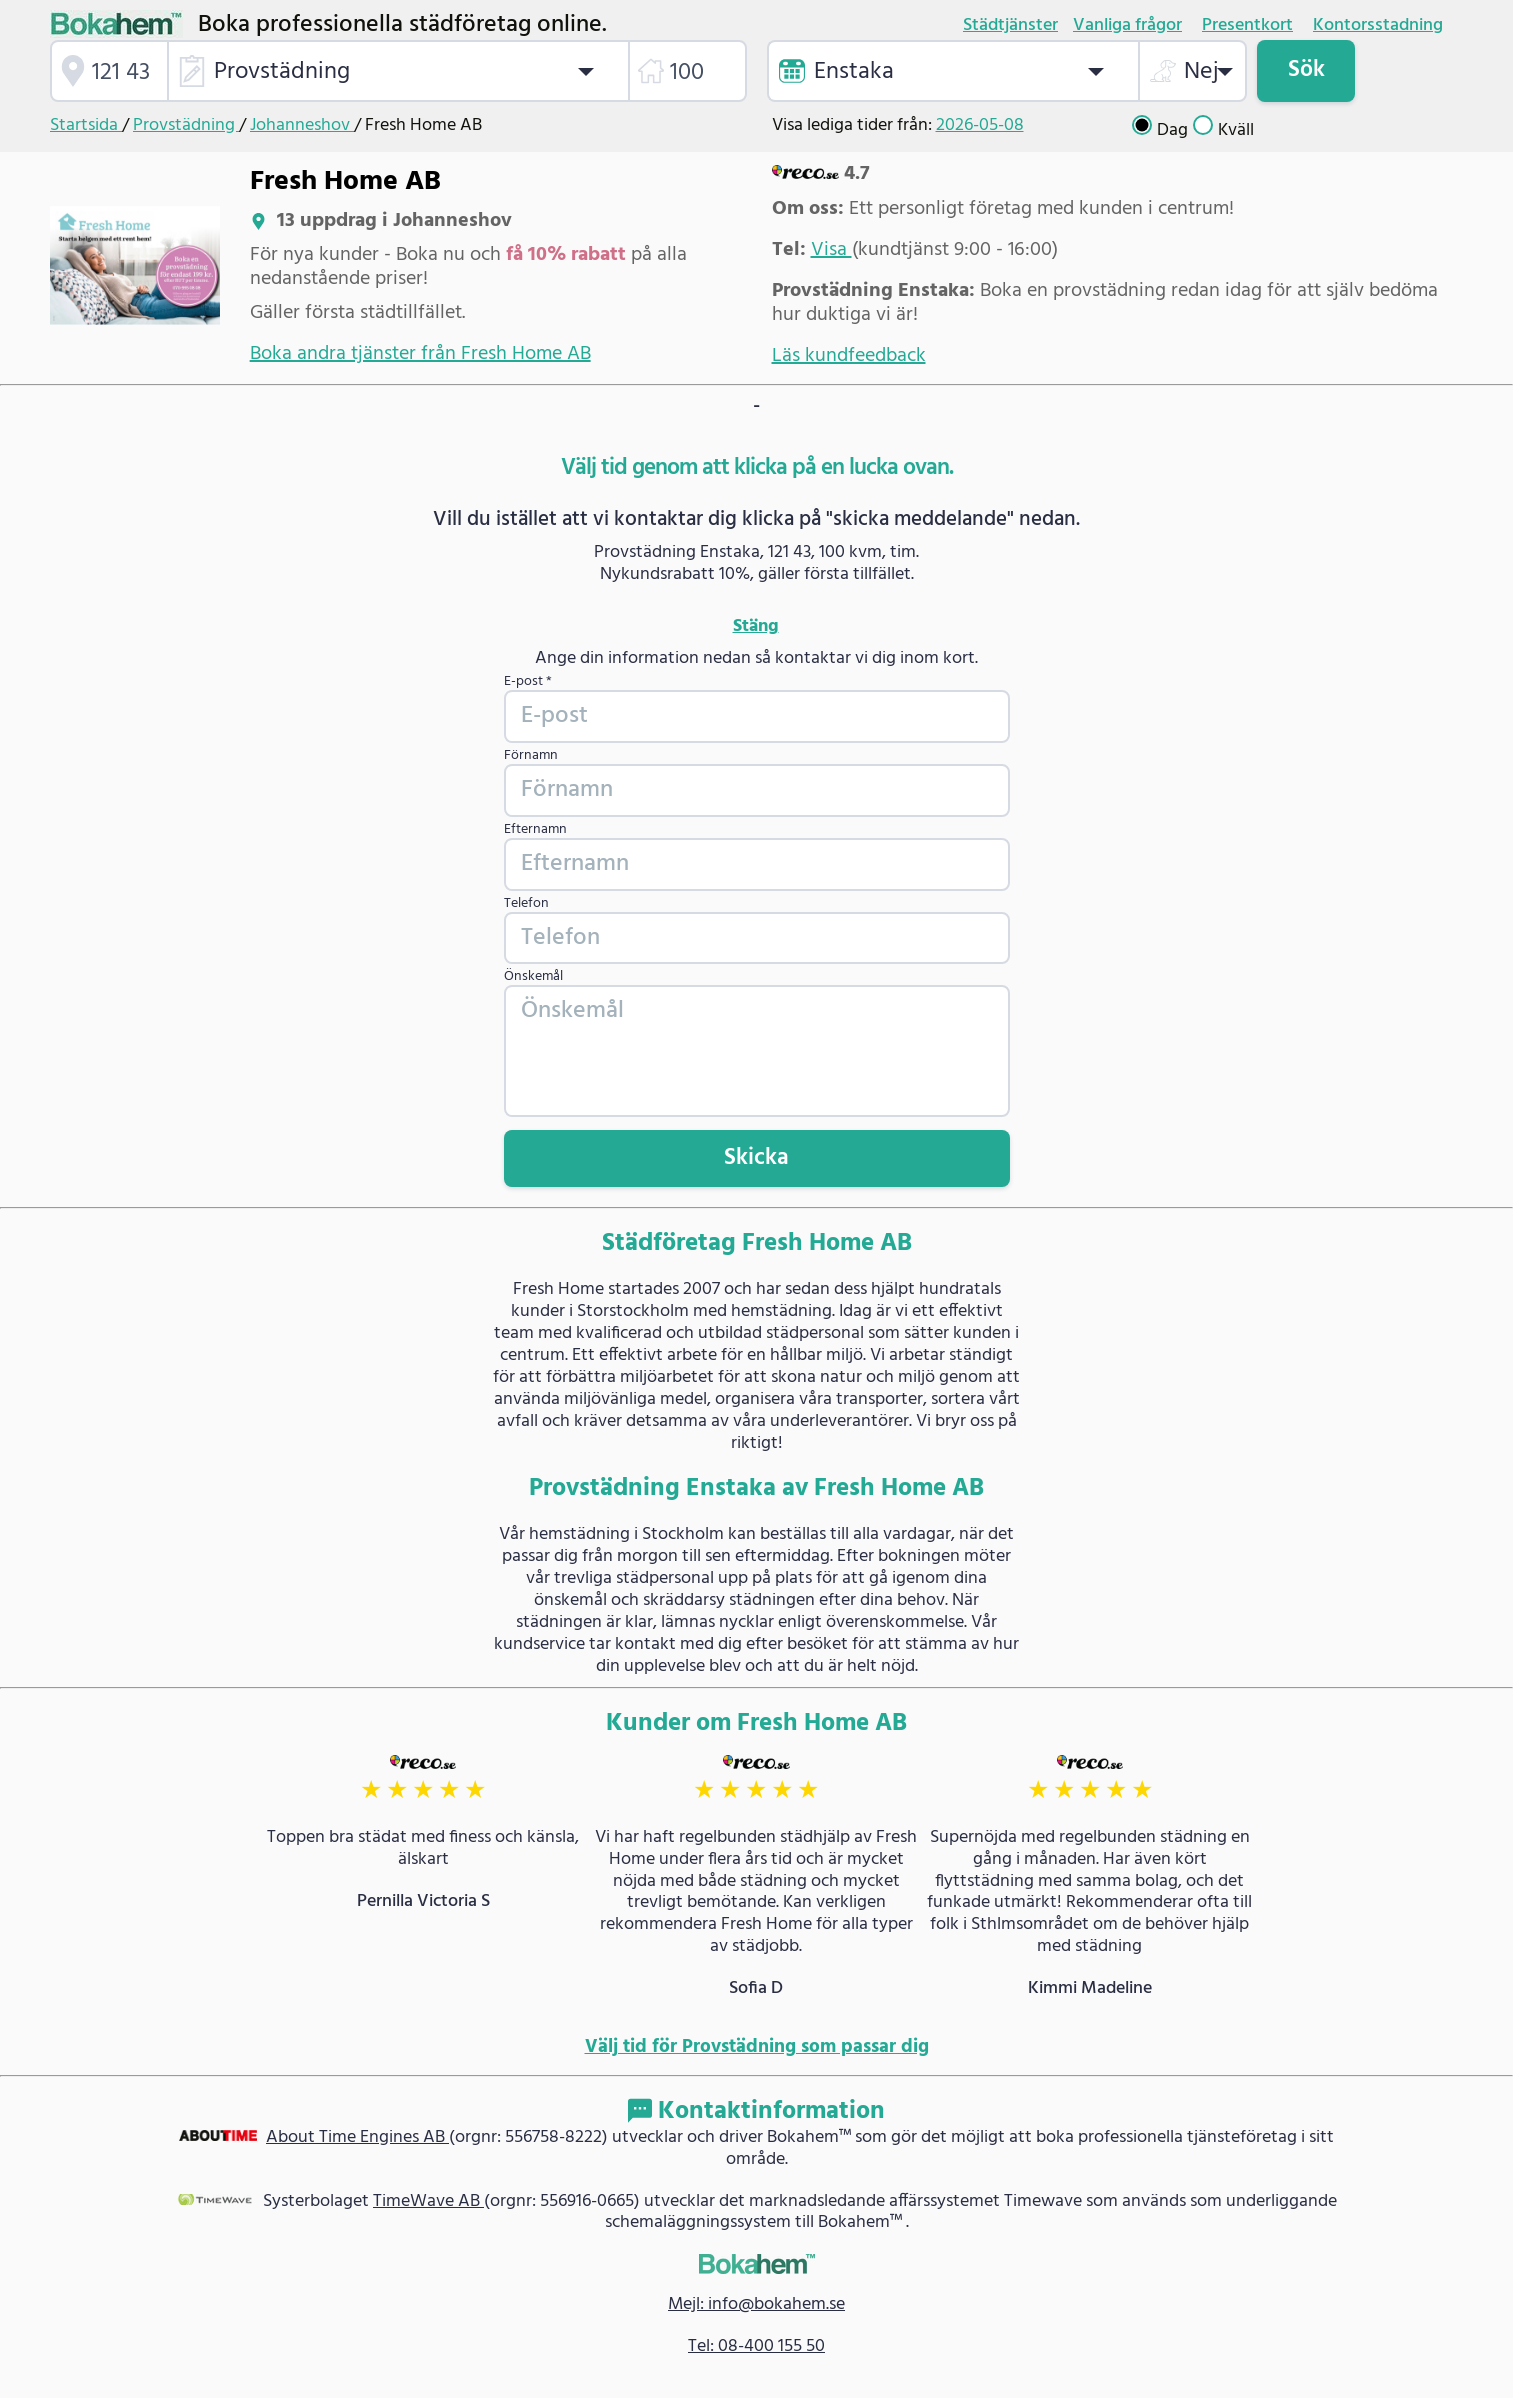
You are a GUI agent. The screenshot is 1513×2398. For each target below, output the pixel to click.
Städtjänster (1010, 26)
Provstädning (186, 125)
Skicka (756, 1158)
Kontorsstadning (1378, 26)
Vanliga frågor (1127, 26)
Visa (831, 250)
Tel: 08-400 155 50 (756, 2346)
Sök (1306, 70)
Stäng (756, 627)
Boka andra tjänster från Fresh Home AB (420, 354)
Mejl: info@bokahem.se (756, 2304)
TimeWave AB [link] (428, 2201)
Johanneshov (302, 125)
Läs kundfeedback (849, 356)
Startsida (86, 125)
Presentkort (1247, 26)
